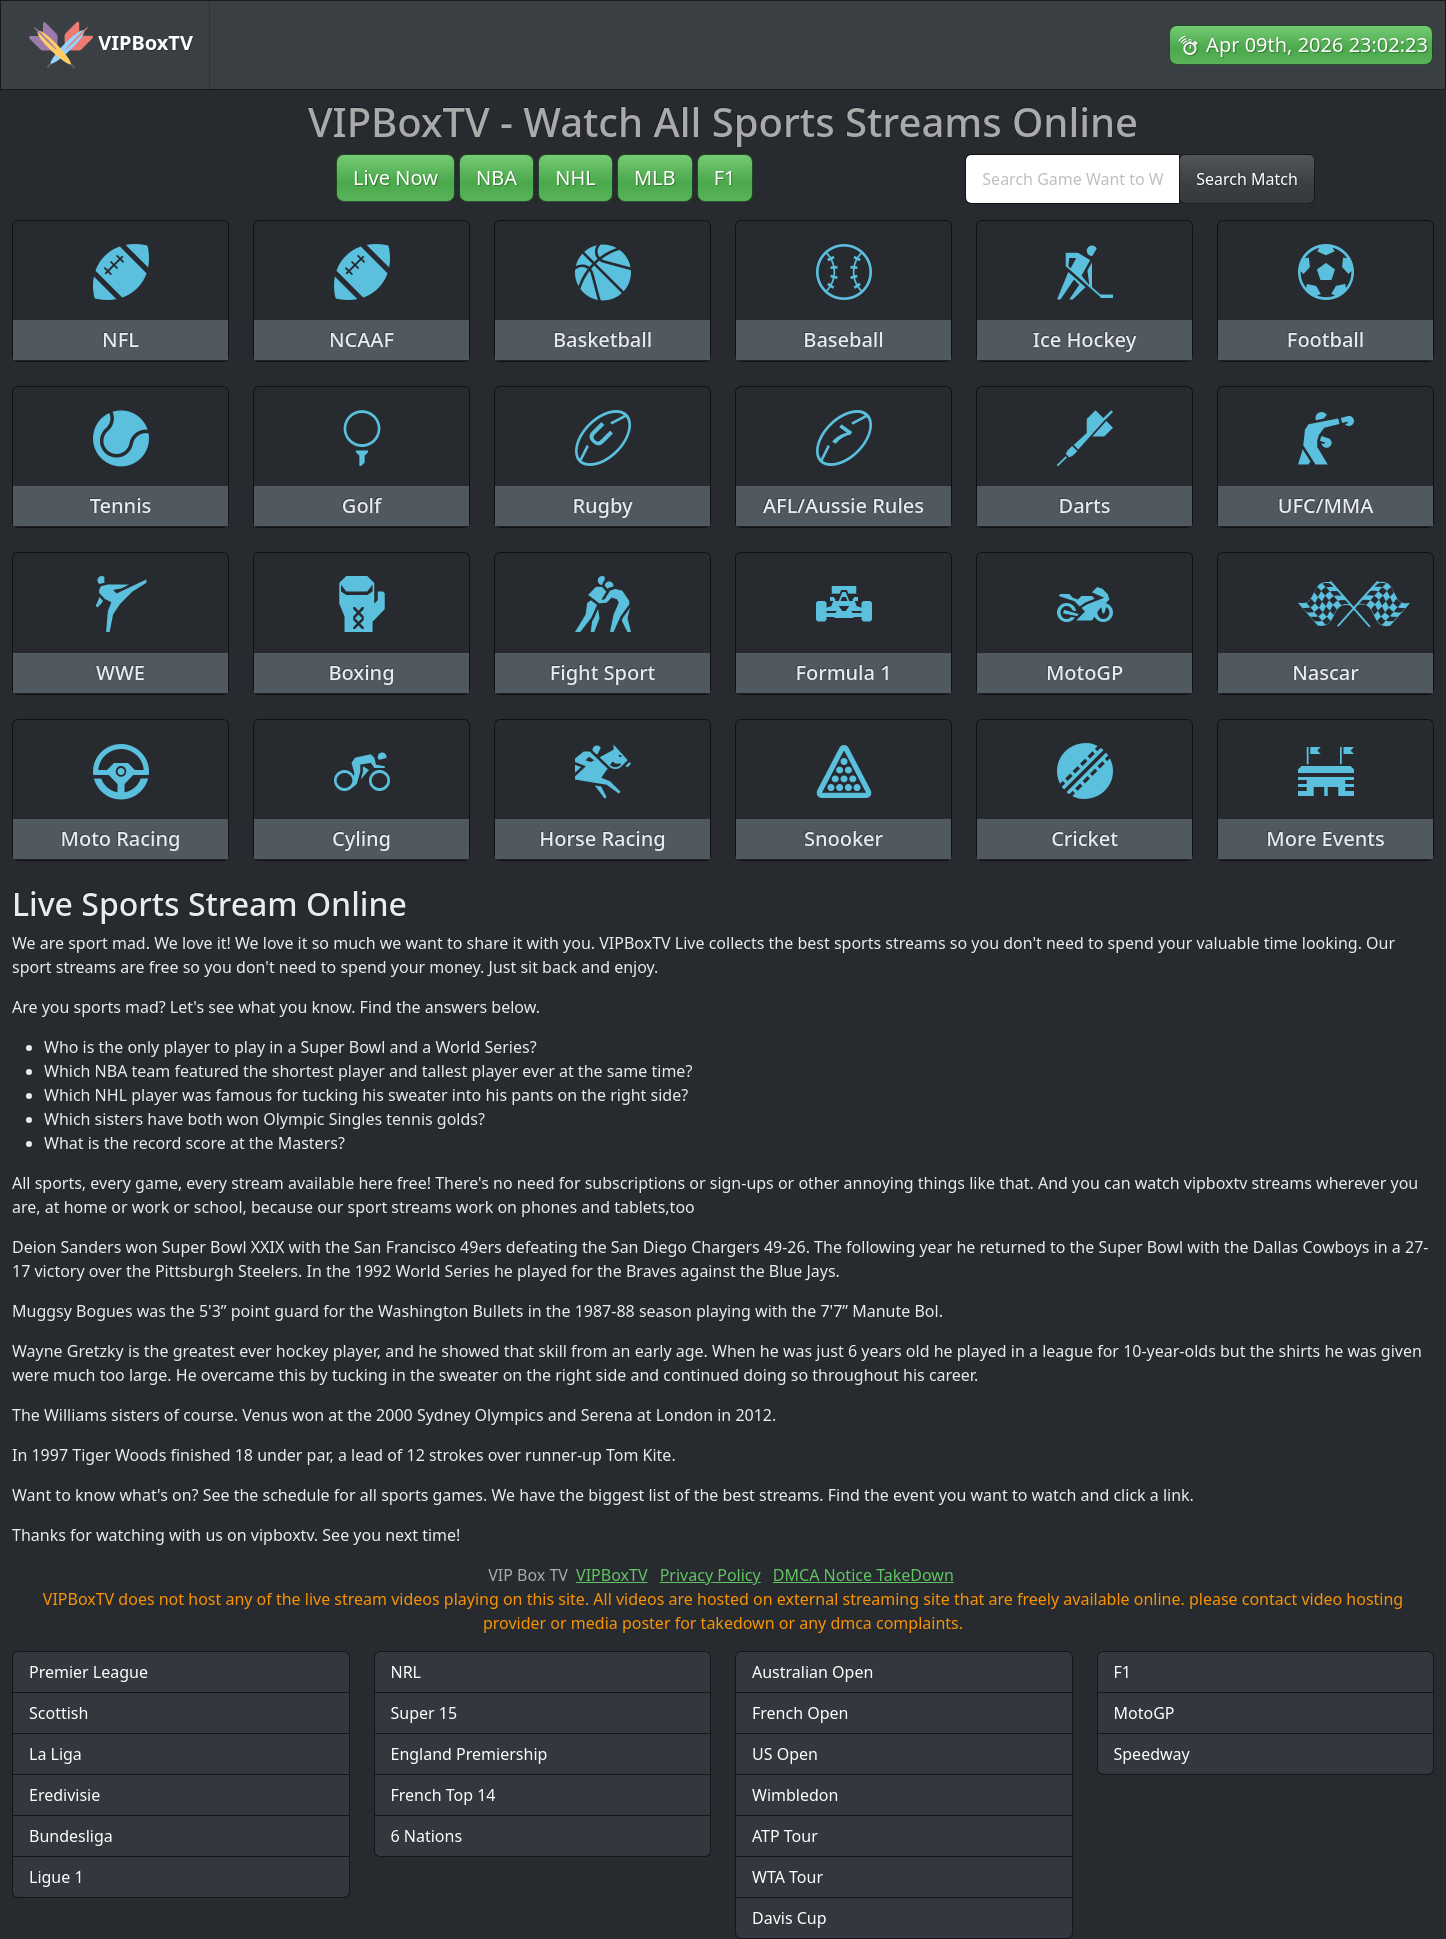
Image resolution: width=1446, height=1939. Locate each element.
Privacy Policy (710, 1575)
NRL (406, 1672)
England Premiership (469, 1754)
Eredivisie (64, 1795)
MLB (655, 177)
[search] (1072, 179)
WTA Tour (787, 1877)
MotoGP (1144, 1713)
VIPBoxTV (111, 45)
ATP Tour (785, 1836)
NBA (496, 177)
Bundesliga (71, 1836)
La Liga (55, 1754)
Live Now (395, 177)
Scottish (58, 1713)
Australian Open (812, 1672)
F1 (725, 177)
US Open (785, 1754)
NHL (575, 177)
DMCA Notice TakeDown (863, 1575)
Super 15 (424, 1713)
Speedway (1152, 1754)
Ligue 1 (56, 1877)
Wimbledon (795, 1795)
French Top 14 (443, 1795)
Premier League (88, 1672)
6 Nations (427, 1836)
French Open (800, 1713)
